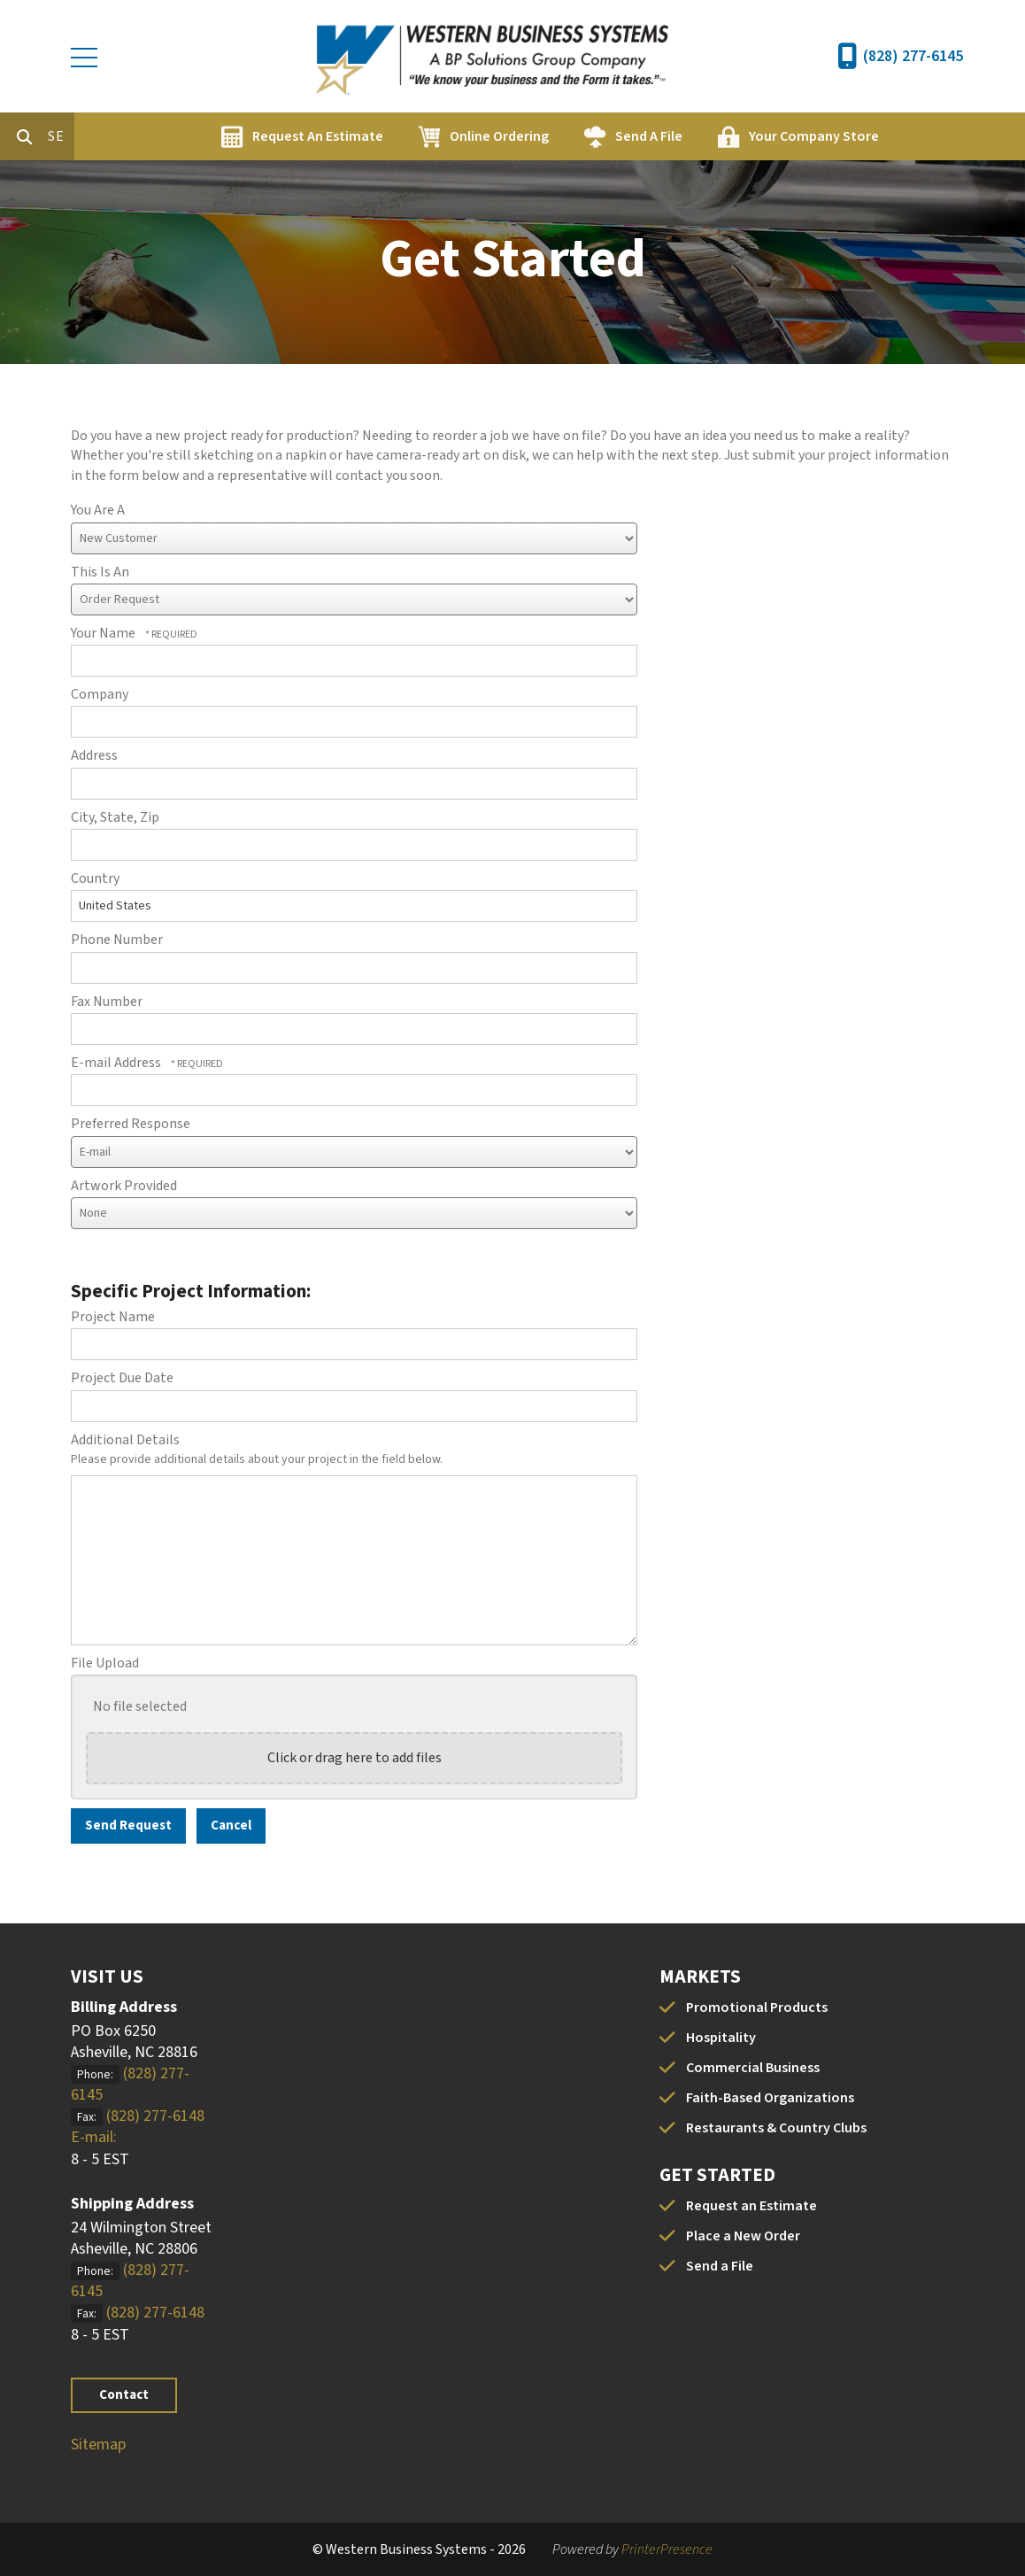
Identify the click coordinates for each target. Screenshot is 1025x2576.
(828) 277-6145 (913, 56)
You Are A (98, 510)
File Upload (105, 1663)
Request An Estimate (393, 136)
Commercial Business (753, 2067)
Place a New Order (743, 2236)
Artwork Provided (124, 1185)
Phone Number (117, 939)
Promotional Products (757, 2007)
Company (99, 694)
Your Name (104, 633)
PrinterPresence (667, 2549)
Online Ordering (574, 136)
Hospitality (721, 2037)
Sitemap (98, 2444)
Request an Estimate (751, 2206)
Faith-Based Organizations (770, 2098)
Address (94, 755)
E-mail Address (117, 1062)
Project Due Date (122, 1378)
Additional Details (125, 1440)
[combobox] (136, 136)
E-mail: (94, 2137)
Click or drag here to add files (354, 1758)
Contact (124, 2395)
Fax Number (107, 1001)
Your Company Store (889, 136)
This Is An (100, 572)
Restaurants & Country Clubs (776, 2128)
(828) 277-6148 (155, 2116)
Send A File (724, 136)
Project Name (113, 1317)
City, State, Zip (115, 817)
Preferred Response (130, 1123)
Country (95, 878)
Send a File (719, 2266)
